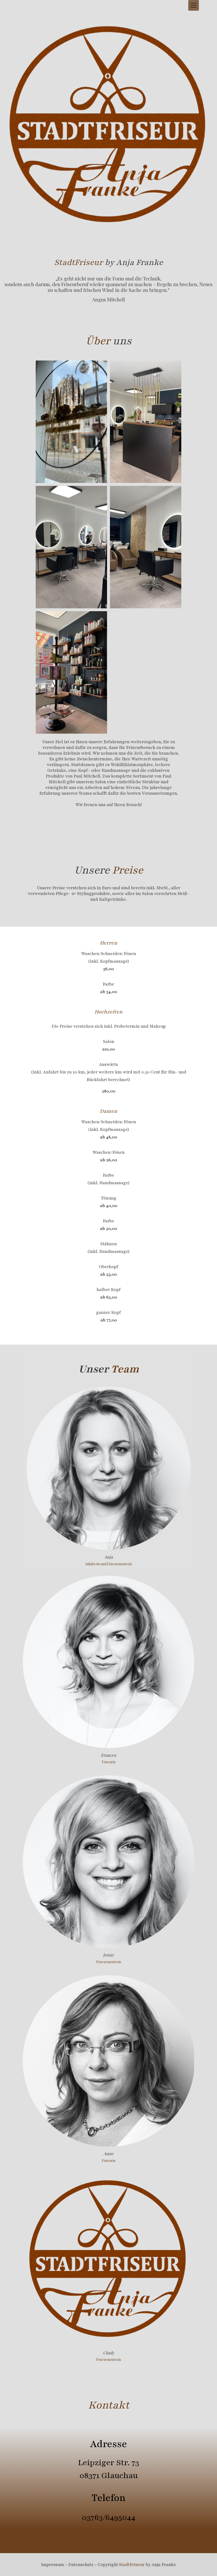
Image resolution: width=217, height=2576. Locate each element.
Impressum (52, 2564)
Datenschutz (81, 2564)
